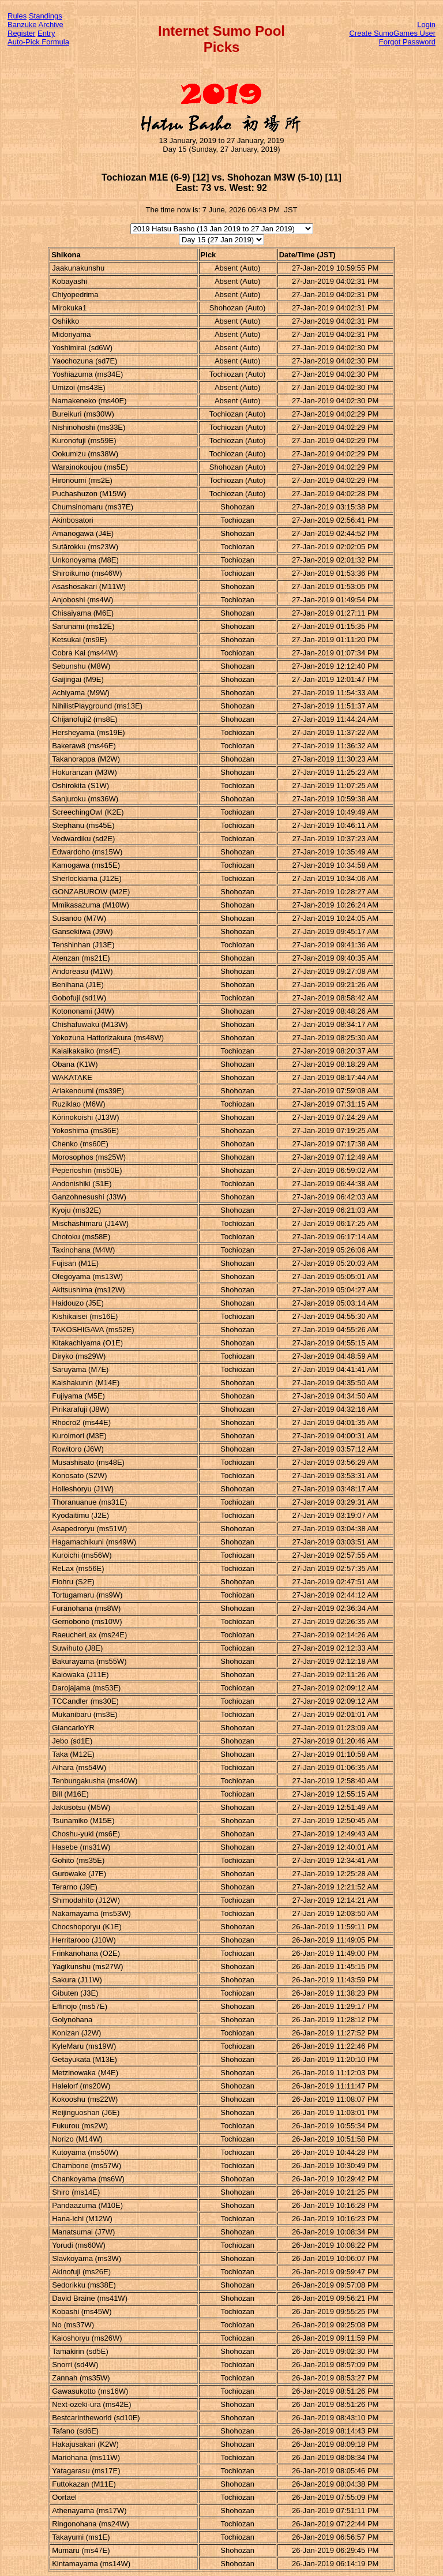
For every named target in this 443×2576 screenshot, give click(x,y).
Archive (51, 24)
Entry (46, 33)
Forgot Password (407, 42)
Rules (17, 16)
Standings (45, 16)
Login (426, 24)
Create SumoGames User (392, 33)
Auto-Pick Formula (38, 42)
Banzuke (22, 24)
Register (21, 33)
